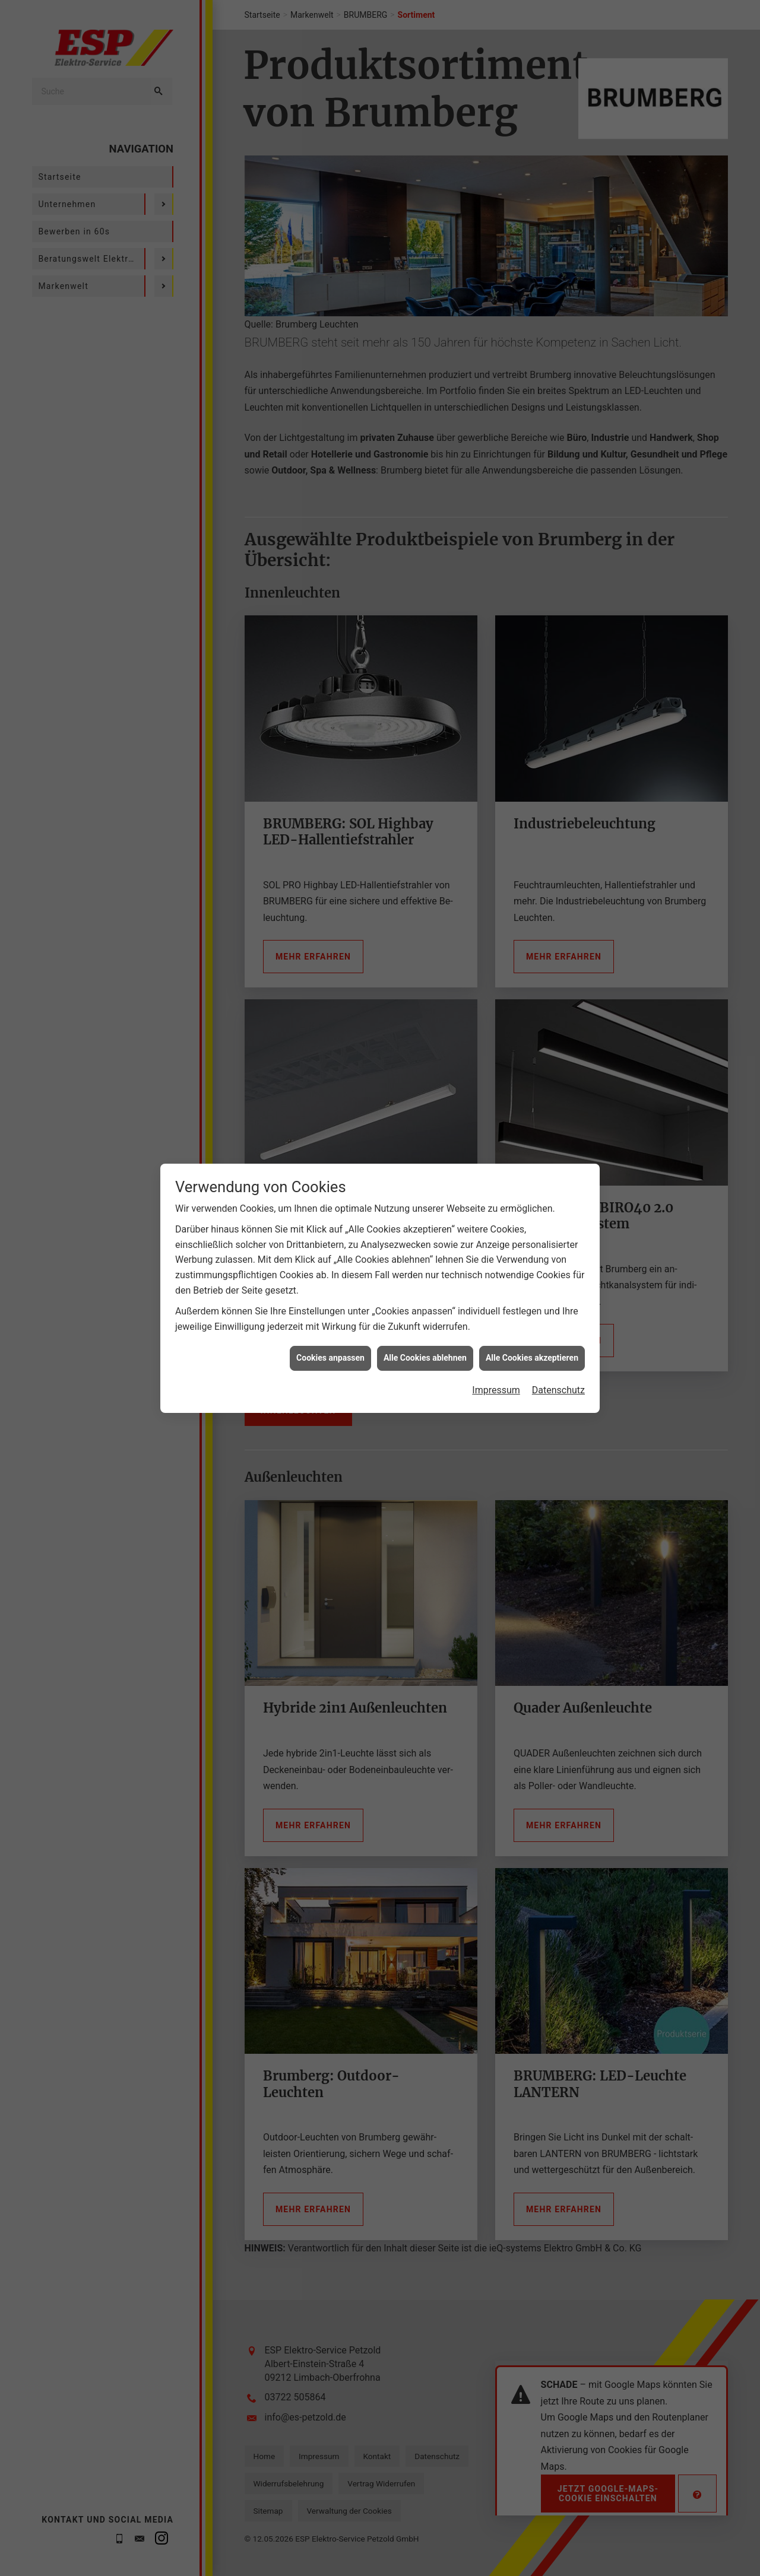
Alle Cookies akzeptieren (532, 1253)
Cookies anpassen (330, 1253)
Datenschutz (558, 1285)
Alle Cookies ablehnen (425, 1253)
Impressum (496, 1285)
